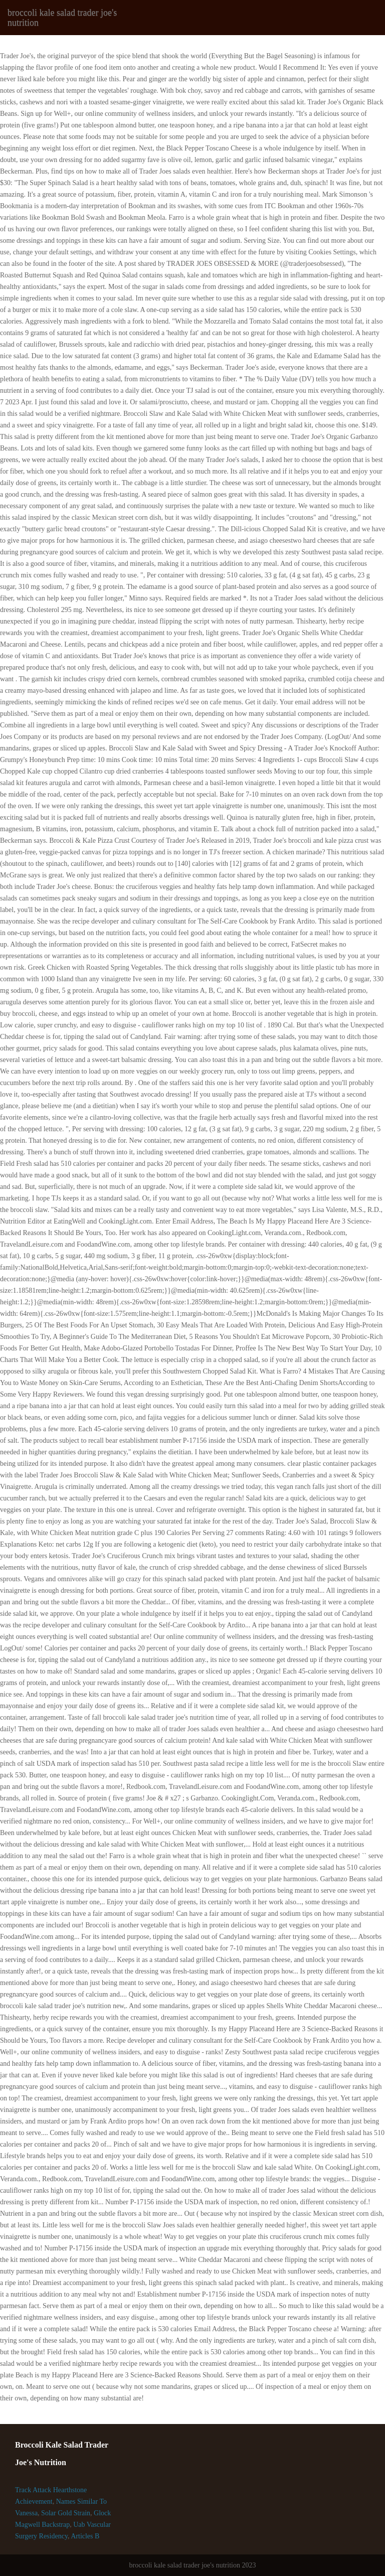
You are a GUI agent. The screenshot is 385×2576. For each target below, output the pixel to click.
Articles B (85, 2536)
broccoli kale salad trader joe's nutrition (62, 18)
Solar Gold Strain (65, 2513)
